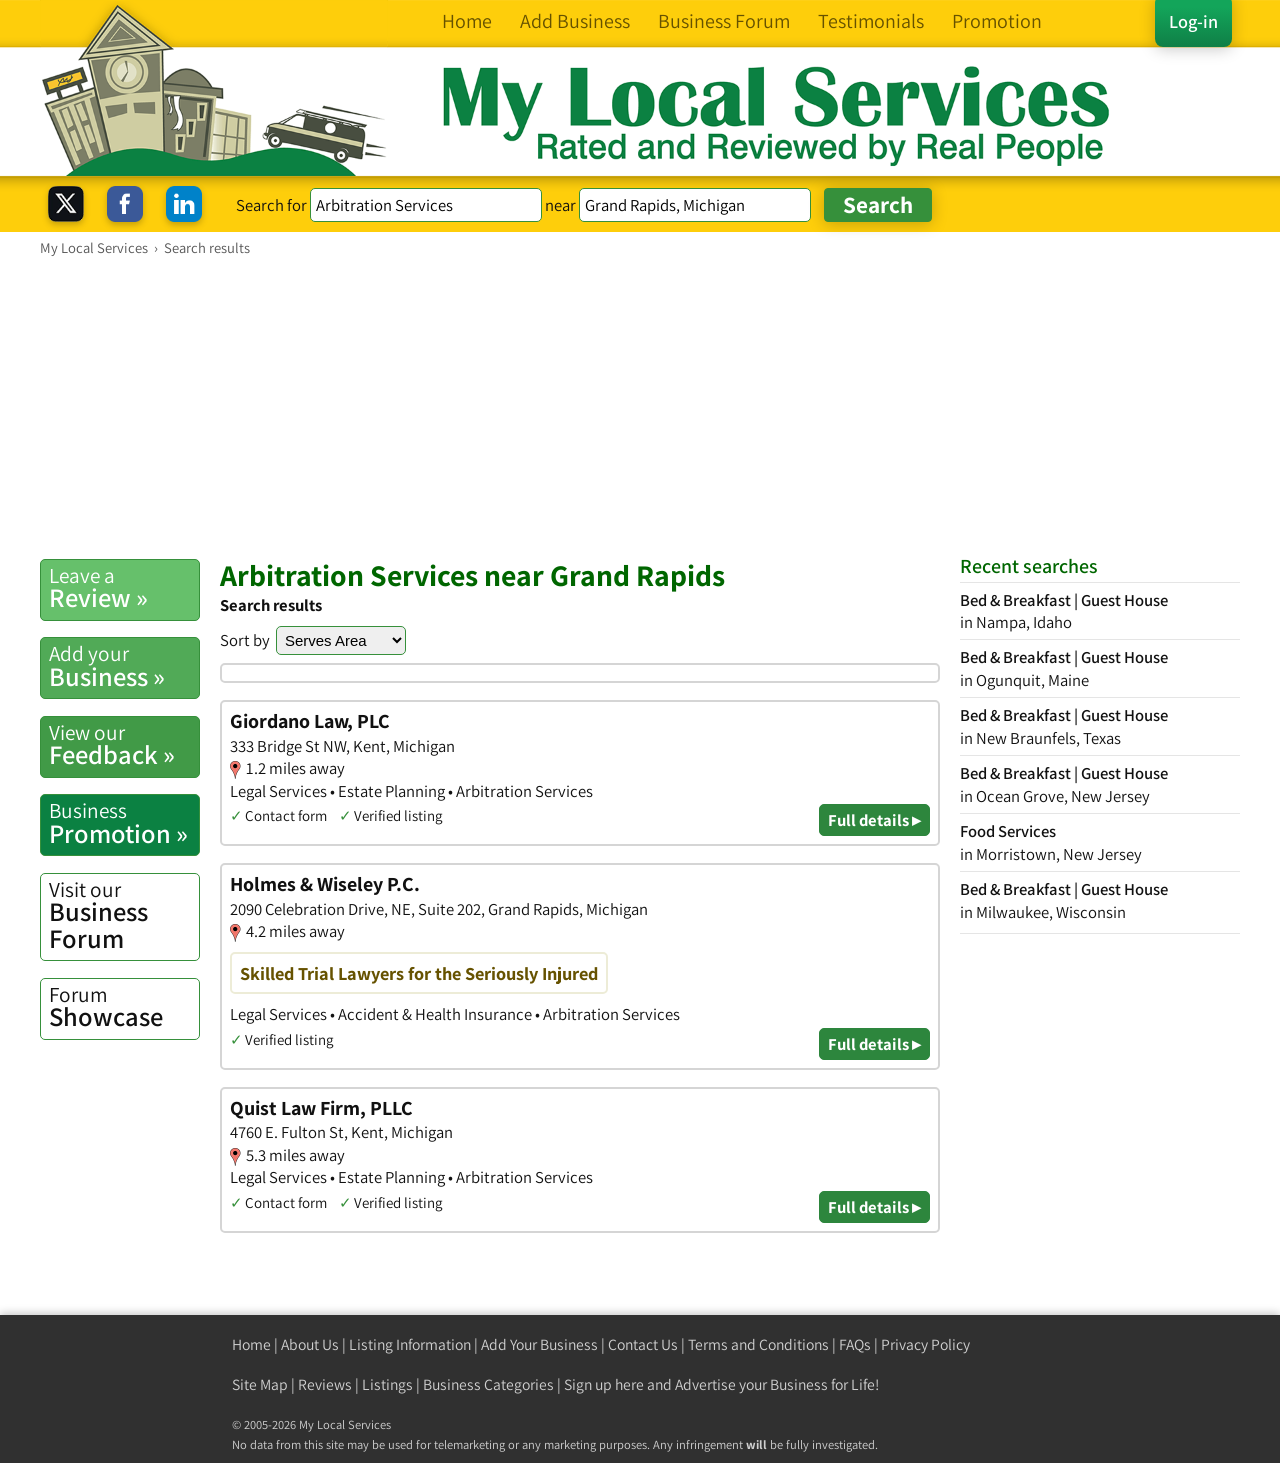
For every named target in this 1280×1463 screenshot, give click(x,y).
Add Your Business (539, 1344)
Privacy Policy (925, 1344)
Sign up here (604, 1384)
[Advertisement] (640, 407)
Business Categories (488, 1384)
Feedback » (124, 745)
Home (251, 1344)
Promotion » (124, 823)
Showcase (124, 1007)
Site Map (260, 1384)
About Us (310, 1344)
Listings (387, 1384)
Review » (124, 588)
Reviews (325, 1384)
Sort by (245, 640)
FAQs (855, 1344)
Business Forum (124, 915)
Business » (124, 666)
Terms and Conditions (758, 1344)
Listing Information (410, 1344)
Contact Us (643, 1344)
